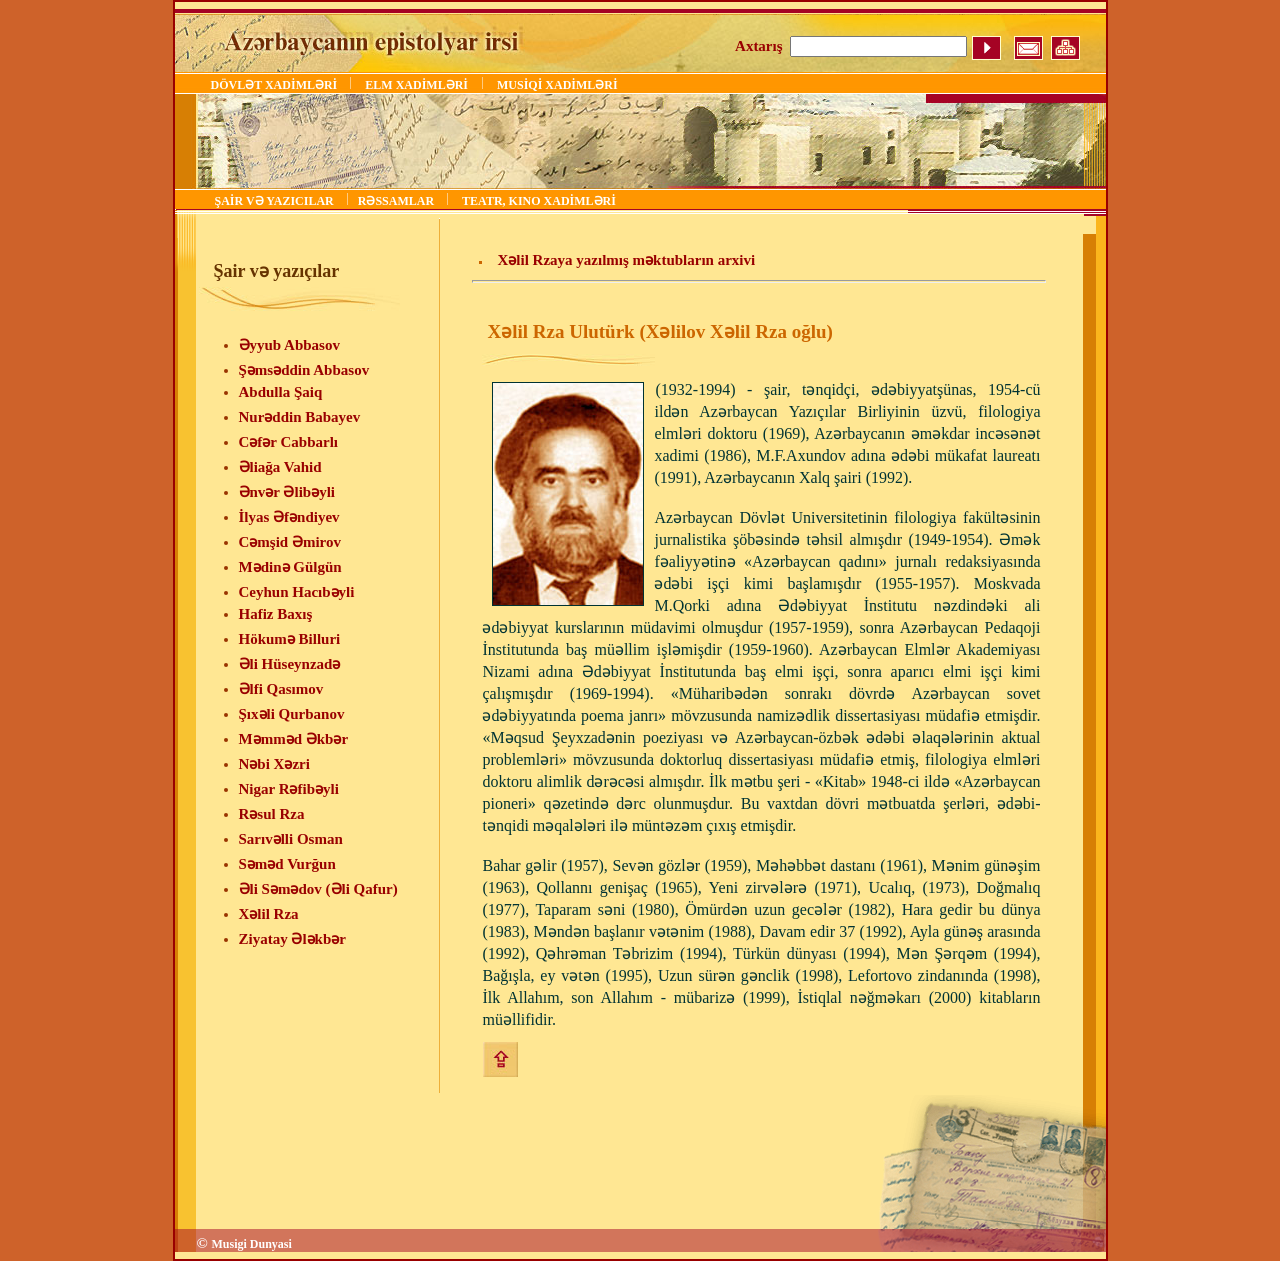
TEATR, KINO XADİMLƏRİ (539, 201)
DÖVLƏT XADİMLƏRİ (276, 85)
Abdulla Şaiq (281, 392)
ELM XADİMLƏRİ (416, 85)
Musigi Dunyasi (251, 1244)
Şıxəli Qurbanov (292, 714)
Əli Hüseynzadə (290, 664)
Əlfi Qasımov (281, 689)
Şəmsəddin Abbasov (304, 370)
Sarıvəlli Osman (291, 839)
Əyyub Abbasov (289, 345)
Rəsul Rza (272, 814)
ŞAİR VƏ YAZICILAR (276, 201)
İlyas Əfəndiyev (289, 517)
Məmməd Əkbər (294, 739)
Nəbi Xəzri (274, 764)
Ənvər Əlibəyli (287, 492)
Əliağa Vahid (280, 467)
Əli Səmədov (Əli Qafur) (318, 889)
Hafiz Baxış (276, 614)
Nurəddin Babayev (300, 417)
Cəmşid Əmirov (290, 542)
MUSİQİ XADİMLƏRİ (557, 85)
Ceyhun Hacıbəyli (297, 592)
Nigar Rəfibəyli (289, 789)
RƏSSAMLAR (397, 201)
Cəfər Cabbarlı (288, 442)
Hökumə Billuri (290, 639)
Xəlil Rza (269, 914)
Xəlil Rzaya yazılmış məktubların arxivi (626, 260)
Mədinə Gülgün (290, 567)
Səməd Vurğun (287, 864)
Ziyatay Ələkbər (292, 939)
